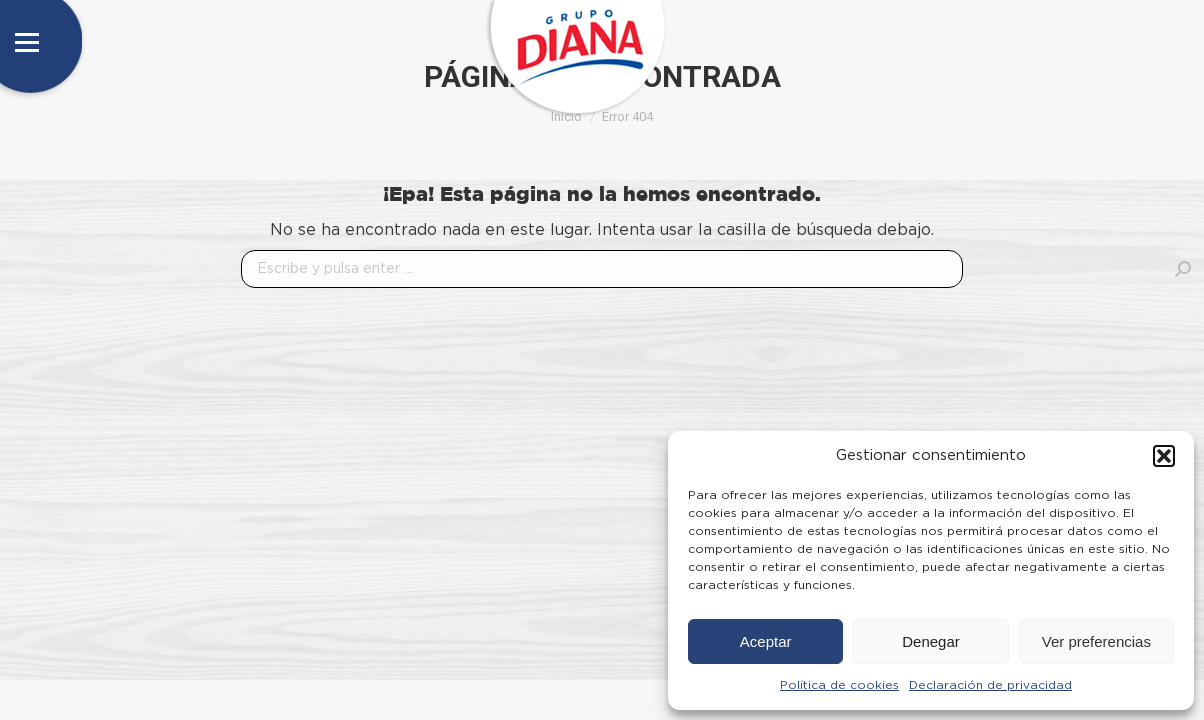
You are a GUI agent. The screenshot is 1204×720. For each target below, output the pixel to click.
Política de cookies (839, 685)
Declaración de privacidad (990, 685)
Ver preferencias (1096, 641)
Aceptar (766, 641)
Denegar (931, 641)
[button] (1164, 456)
